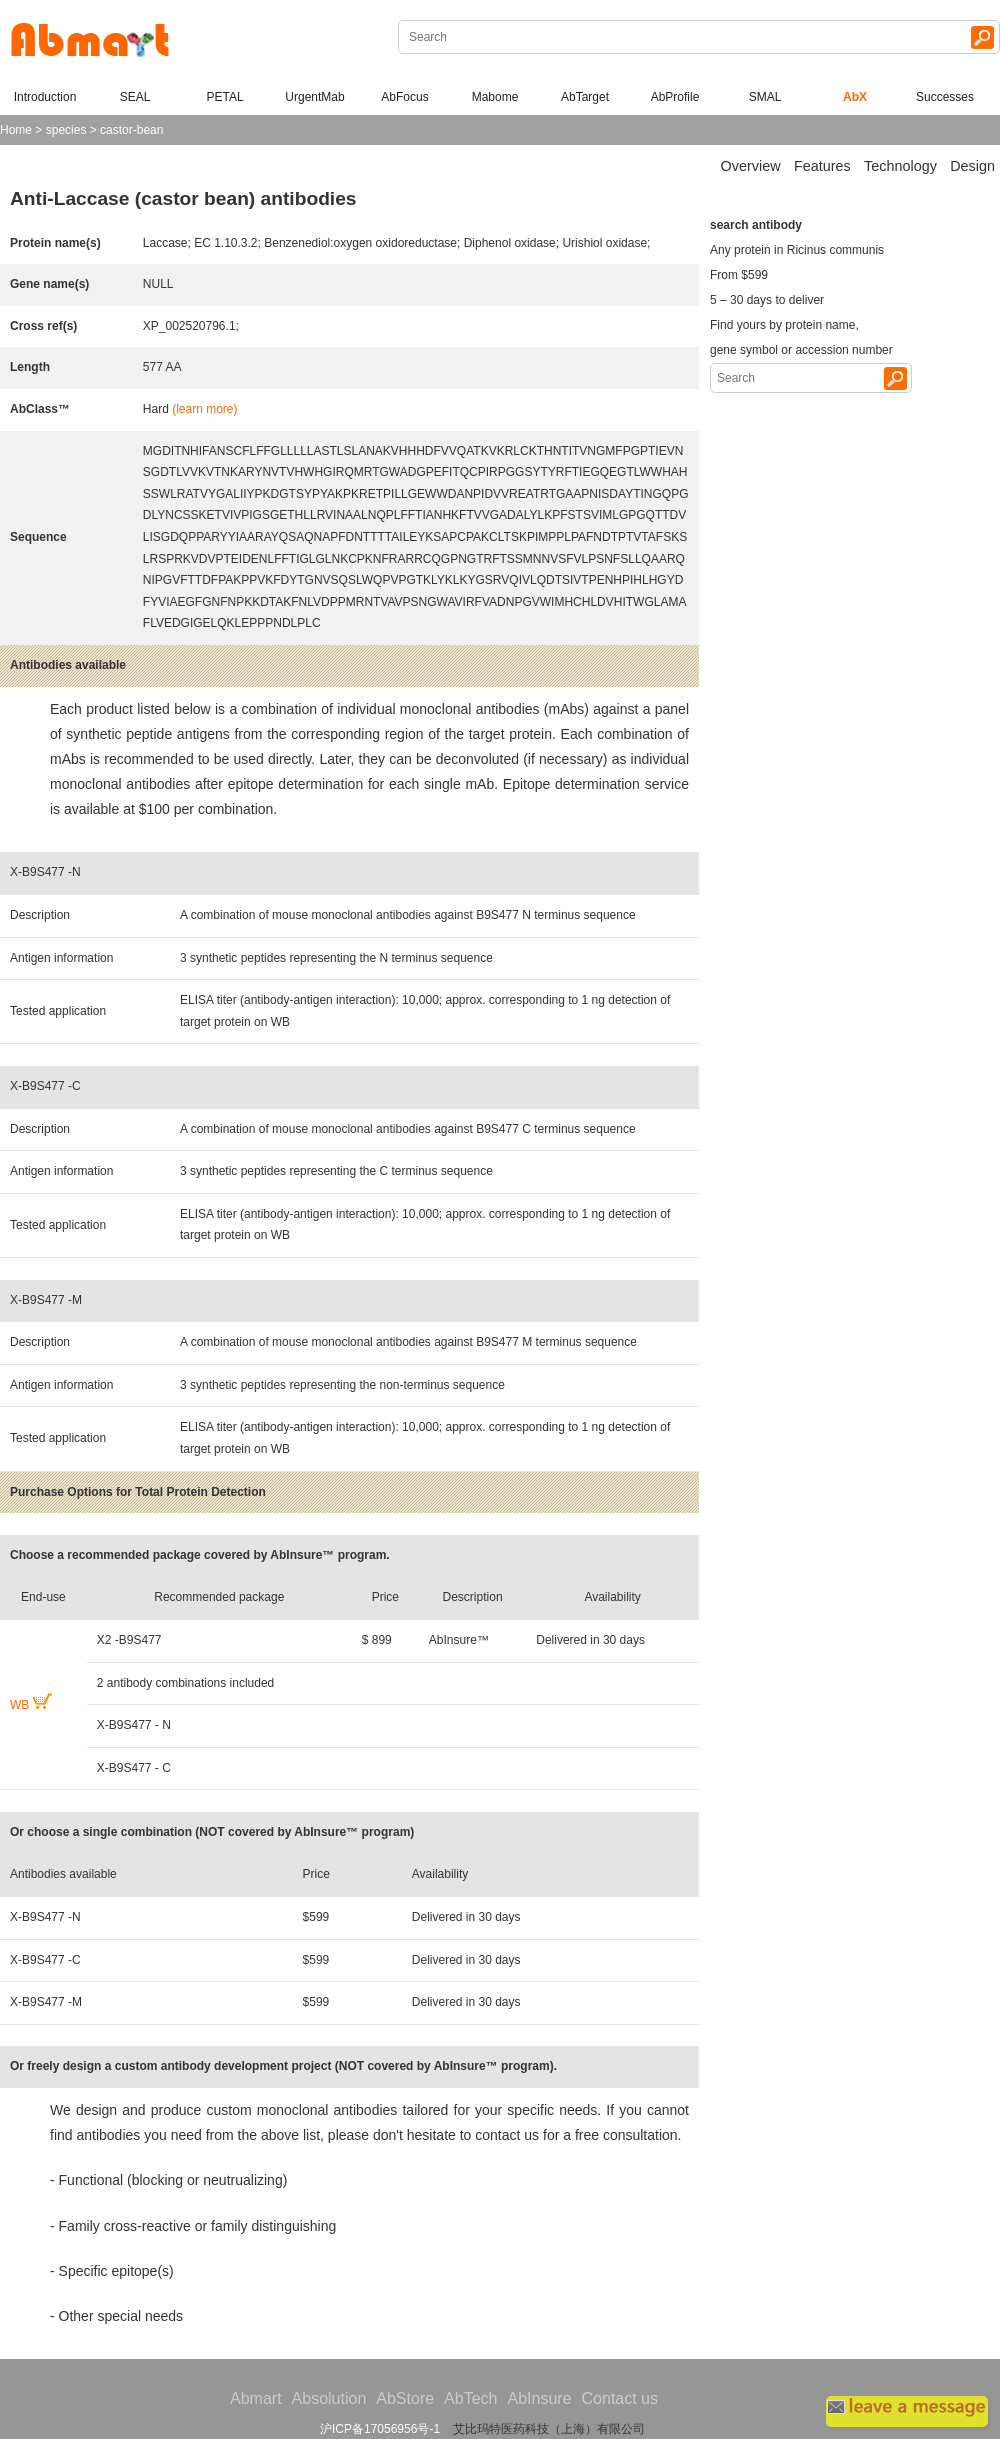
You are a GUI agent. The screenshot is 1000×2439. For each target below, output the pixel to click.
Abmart (256, 2398)
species (66, 130)
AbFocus (404, 97)
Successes (945, 97)
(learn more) (204, 409)
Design (972, 166)
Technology (900, 166)
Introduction (45, 97)
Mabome (495, 97)
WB (31, 1705)
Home (16, 130)
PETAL (224, 97)
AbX (855, 97)
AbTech (470, 2398)
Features (822, 166)
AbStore (405, 2398)
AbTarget (585, 97)
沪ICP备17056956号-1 (380, 2429)
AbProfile (675, 97)
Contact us (620, 2398)
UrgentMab (314, 97)
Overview (751, 166)
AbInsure (539, 2398)
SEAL (135, 97)
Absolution (329, 2398)
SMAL (765, 97)
